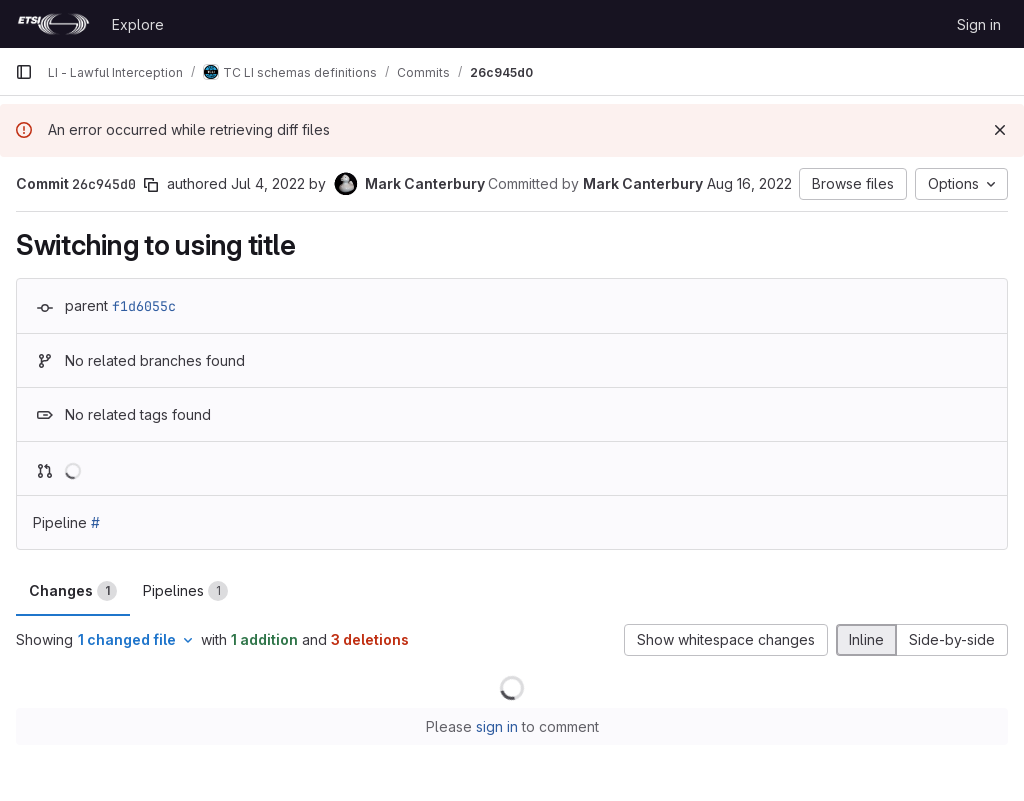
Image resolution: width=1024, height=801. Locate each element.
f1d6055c (144, 306)
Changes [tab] (73, 591)
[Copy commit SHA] (151, 185)
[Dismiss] (1000, 130)
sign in (497, 726)
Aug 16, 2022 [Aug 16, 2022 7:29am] (749, 183)
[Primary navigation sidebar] (24, 72)
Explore (138, 24)
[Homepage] (53, 24)
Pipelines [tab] (185, 591)
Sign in (979, 24)
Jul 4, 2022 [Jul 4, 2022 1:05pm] (268, 183)
